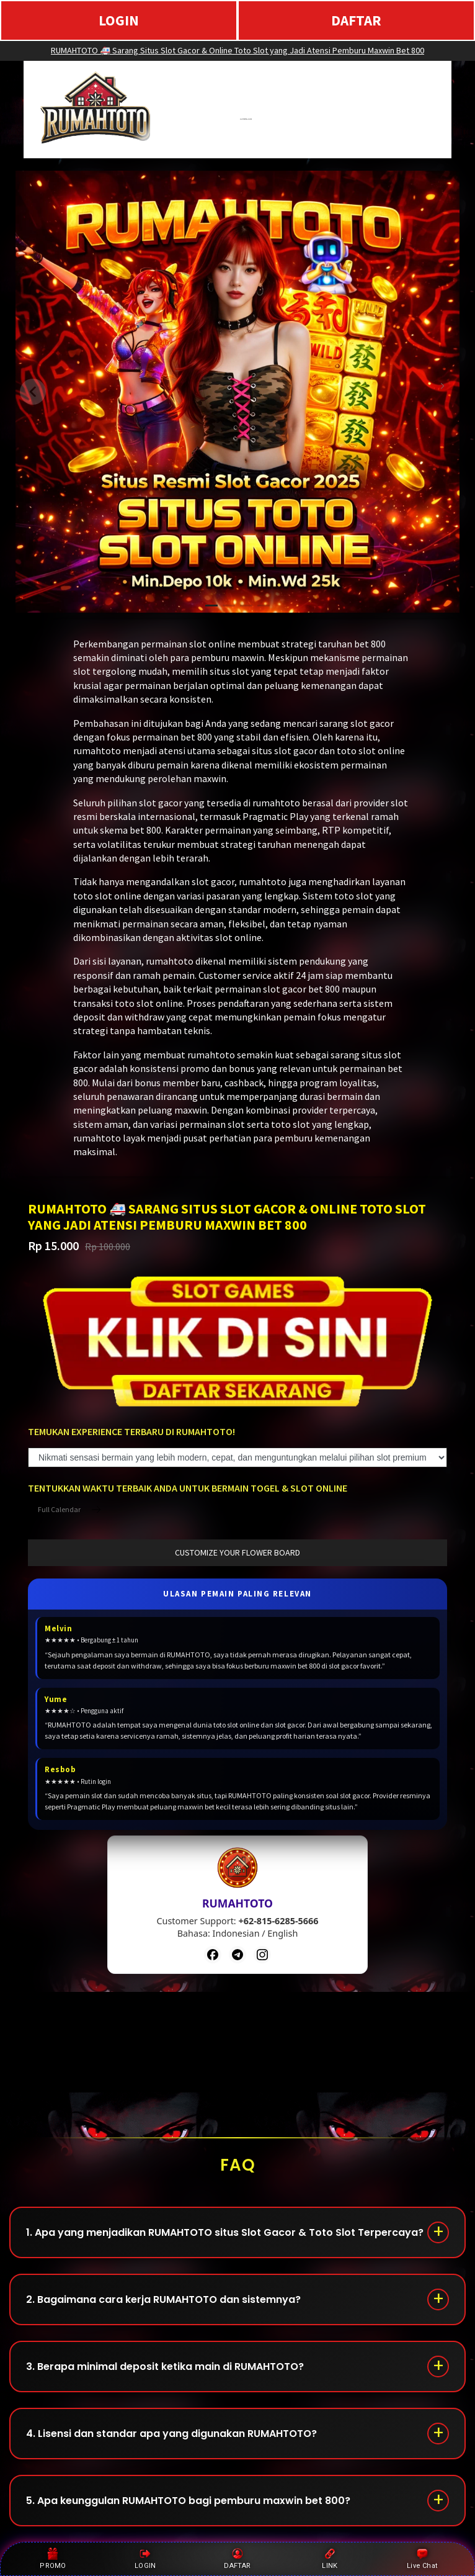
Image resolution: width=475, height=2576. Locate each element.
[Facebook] (212, 1954)
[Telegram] (237, 1954)
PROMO (53, 2558)
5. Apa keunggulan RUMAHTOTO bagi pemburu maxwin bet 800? (188, 2500)
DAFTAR (356, 20)
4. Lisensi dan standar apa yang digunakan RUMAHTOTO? (171, 2433)
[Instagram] (262, 1954)
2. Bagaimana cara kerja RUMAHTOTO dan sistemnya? (163, 2299)
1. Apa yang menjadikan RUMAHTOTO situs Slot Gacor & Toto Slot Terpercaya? (225, 2232)
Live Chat (422, 2558)
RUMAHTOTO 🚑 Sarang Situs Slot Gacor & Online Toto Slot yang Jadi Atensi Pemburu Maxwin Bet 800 (237, 50)
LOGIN (119, 20)
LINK (329, 2558)
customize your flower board (237, 1552)
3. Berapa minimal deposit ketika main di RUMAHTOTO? (165, 2366)
